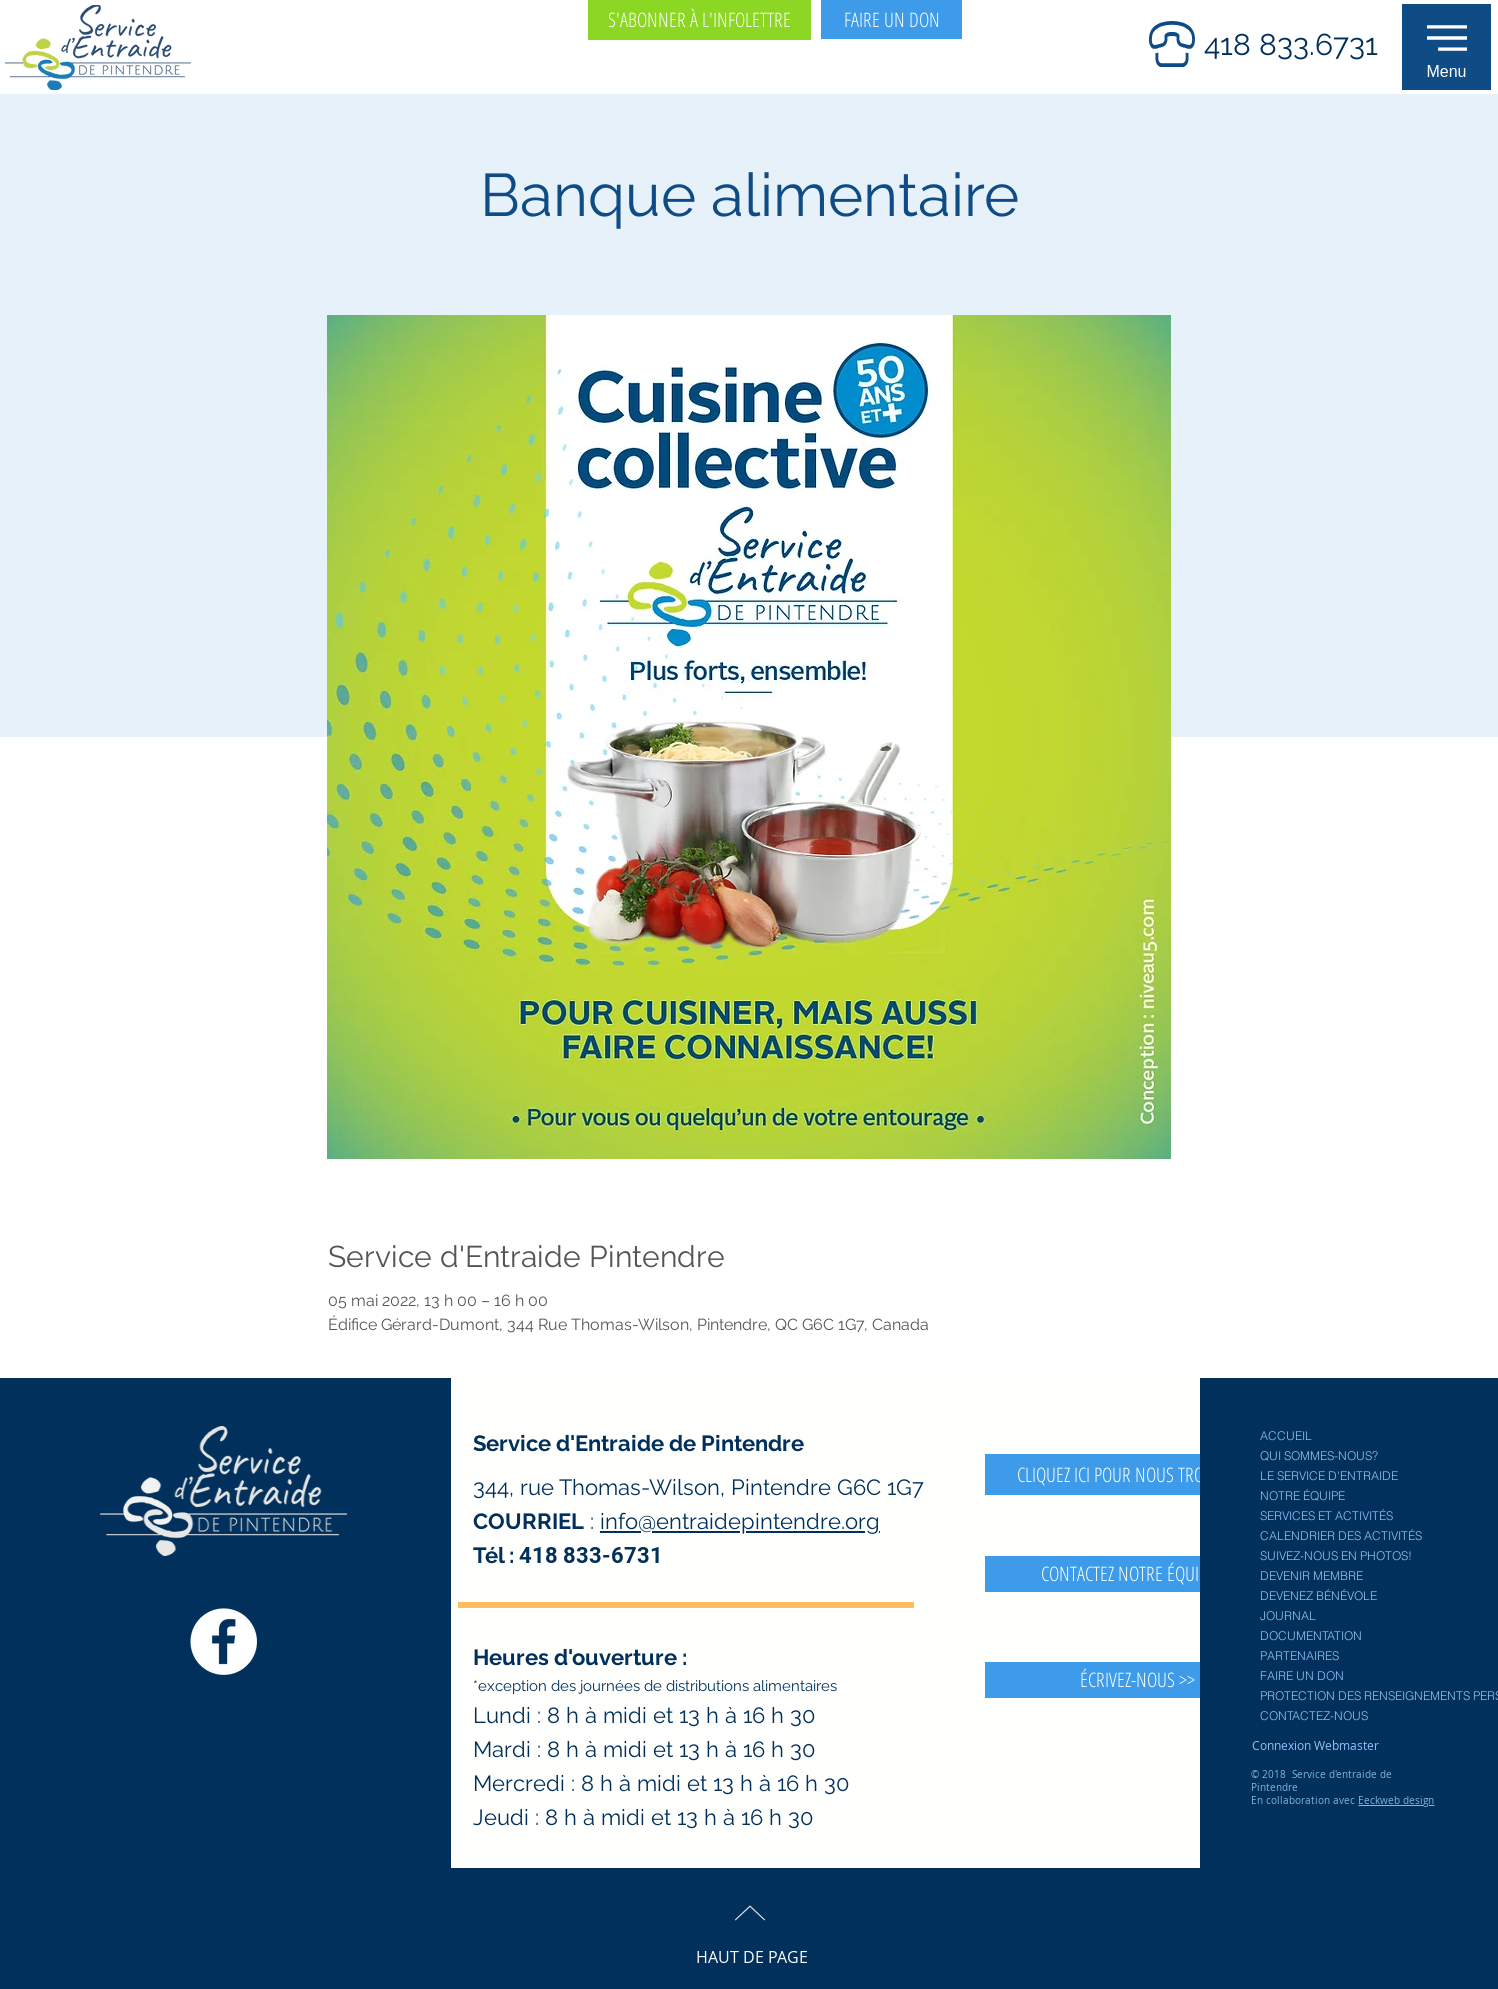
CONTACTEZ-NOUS (1314, 1715)
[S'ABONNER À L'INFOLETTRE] (699, 20)
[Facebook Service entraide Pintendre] (223, 1641)
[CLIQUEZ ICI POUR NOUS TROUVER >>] (1138, 1474)
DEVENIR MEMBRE (1311, 1575)
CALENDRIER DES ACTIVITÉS (1341, 1535)
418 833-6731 (591, 1555)
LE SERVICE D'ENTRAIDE (1329, 1475)
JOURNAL (1288, 1615)
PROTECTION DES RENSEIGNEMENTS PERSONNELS (1350, 1695)
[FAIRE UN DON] (891, 19)
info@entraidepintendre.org (740, 1521)
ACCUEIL (1286, 1435)
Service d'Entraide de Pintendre (638, 1443)
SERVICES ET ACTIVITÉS (1326, 1515)
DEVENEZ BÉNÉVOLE (1318, 1595)
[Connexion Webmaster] (1315, 1745)
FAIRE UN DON (1302, 1675)
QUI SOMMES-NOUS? (1319, 1455)
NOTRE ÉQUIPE (1302, 1495)
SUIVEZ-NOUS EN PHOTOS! (1336, 1555)
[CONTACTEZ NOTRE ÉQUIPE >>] (1138, 1574)
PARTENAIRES (1299, 1655)
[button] (1446, 47)
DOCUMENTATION (1311, 1635)
